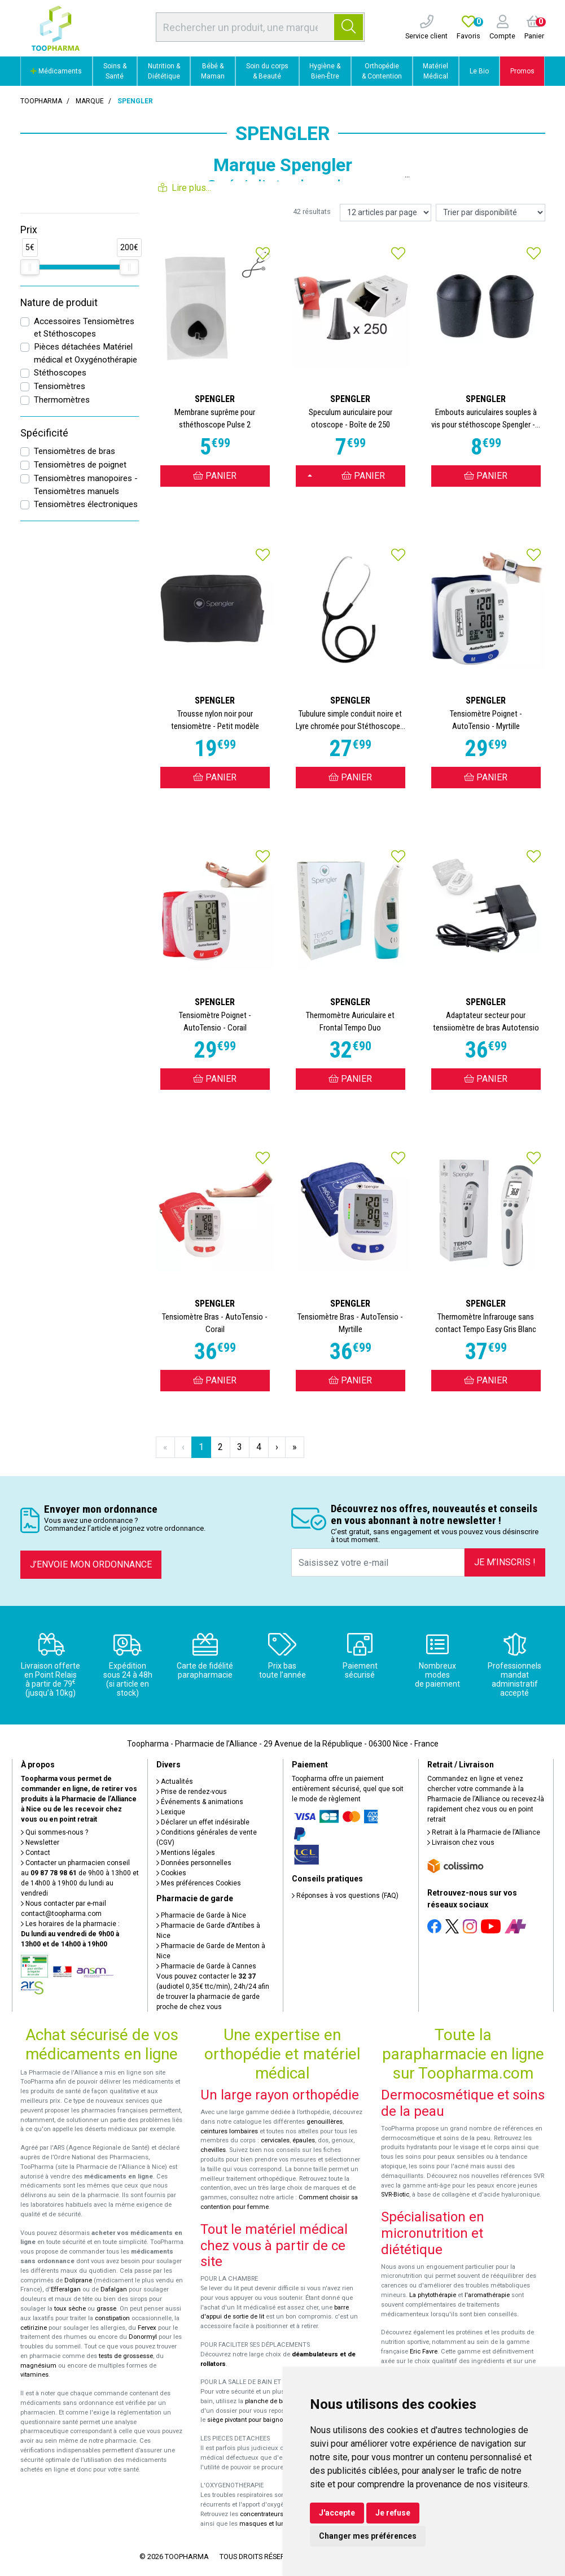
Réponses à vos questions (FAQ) (345, 1896)
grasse (106, 2308)
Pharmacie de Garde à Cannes (206, 1966)
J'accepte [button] (337, 2512)
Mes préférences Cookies (198, 1883)
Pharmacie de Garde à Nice (201, 1915)
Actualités (174, 1781)
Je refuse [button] (392, 2512)
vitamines (34, 2374)
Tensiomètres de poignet (80, 465)
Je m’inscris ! (505, 1562)
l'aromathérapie (487, 2295)
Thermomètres (62, 400)
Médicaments (56, 71)
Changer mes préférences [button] (368, 2535)
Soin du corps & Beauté (267, 71)
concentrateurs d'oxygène (277, 2514)
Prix (28, 229)
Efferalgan (66, 2289)
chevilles (213, 2150)
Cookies (171, 1873)
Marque (90, 101)
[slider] (30, 267)
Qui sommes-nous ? (54, 1832)
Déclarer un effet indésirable (202, 1822)
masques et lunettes (269, 2523)
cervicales (275, 2140)
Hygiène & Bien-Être (324, 71)
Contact (35, 1853)
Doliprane (78, 2280)
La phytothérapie (432, 2295)
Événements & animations (199, 1802)
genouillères (324, 2121)
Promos (522, 71)
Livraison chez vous (460, 1842)
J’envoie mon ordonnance (91, 1564)
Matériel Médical (435, 71)
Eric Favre (423, 2351)
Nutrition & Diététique (164, 71)
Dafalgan (113, 2289)
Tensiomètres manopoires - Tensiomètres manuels (86, 484)
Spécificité (44, 433)
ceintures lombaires (229, 2131)
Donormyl (143, 2337)
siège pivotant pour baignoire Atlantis (260, 2420)
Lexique (170, 1812)
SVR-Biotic (395, 2194)
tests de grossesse (126, 2356)
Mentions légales (185, 1853)
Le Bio (479, 71)
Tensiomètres (59, 386)
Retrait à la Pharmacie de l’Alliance (483, 1832)
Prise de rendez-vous (191, 1792)
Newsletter (40, 1842)
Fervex (147, 2328)
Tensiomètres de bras (74, 451)
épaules (303, 2140)
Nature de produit (59, 302)
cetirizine (33, 2328)
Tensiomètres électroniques (86, 504)
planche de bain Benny (277, 2401)
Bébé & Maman (213, 71)
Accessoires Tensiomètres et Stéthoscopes (84, 327)
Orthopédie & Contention (382, 71)
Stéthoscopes (60, 373)
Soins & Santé (114, 71)
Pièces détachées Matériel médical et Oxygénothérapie (85, 353)
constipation (112, 2318)
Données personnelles (193, 1863)
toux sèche (70, 2308)
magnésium (38, 2365)
